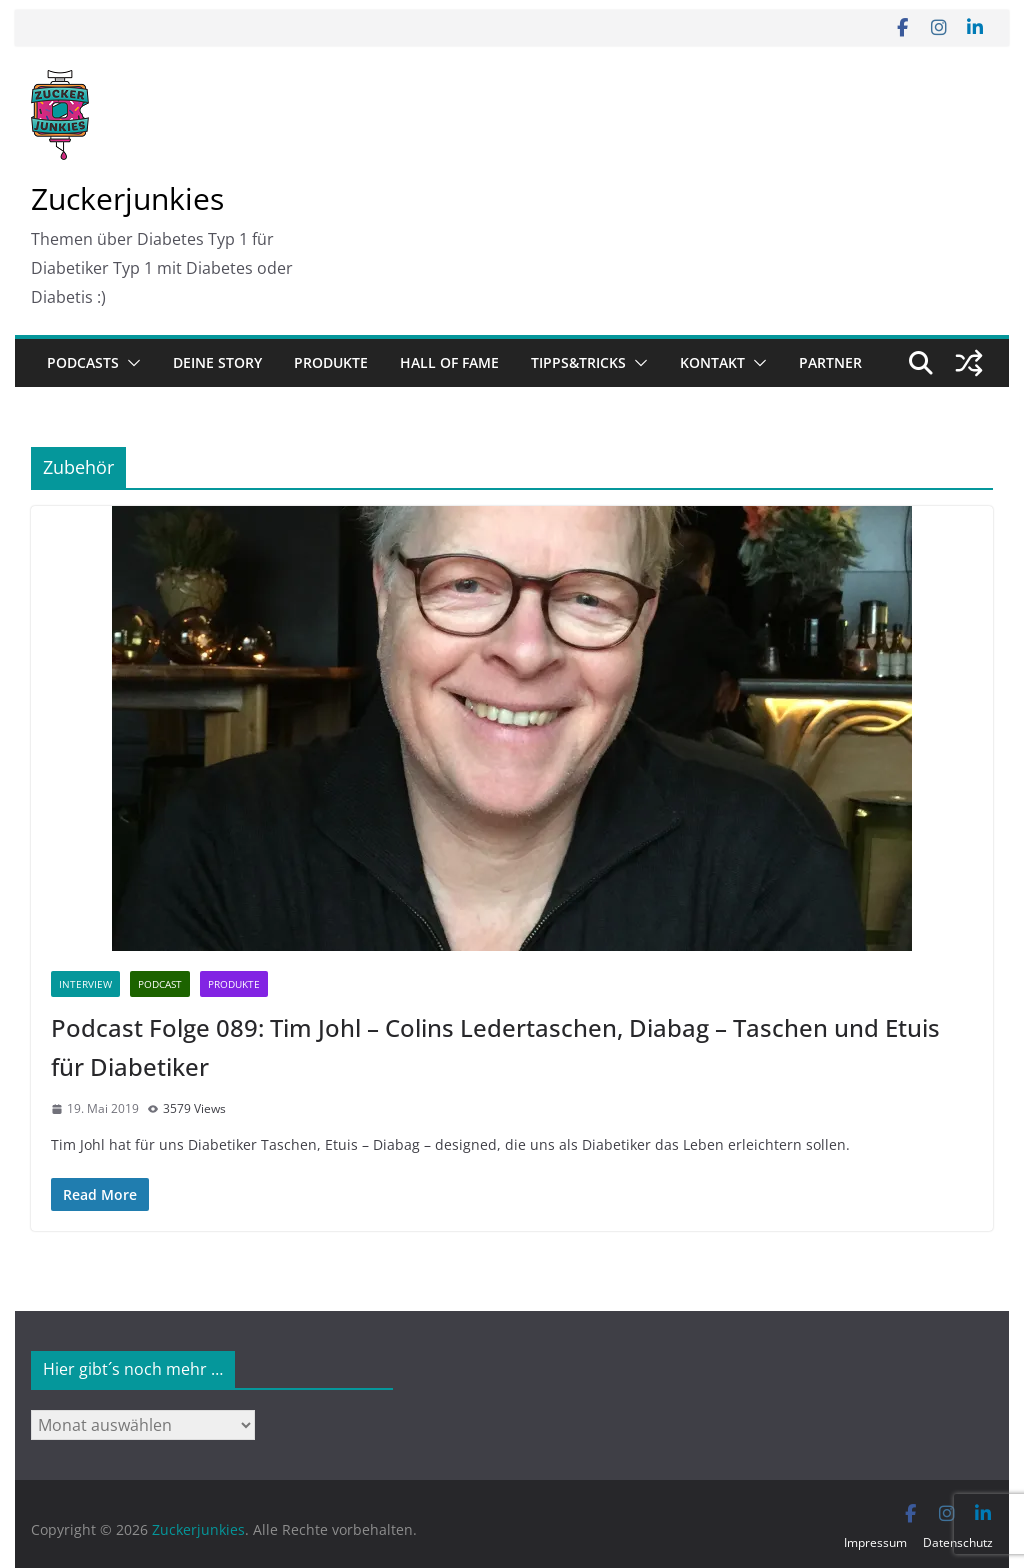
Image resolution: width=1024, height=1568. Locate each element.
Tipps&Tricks (578, 362)
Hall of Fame (449, 362)
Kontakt (712, 362)
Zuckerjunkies (127, 198)
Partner (830, 362)
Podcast (160, 984)
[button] (130, 363)
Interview (85, 984)
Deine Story (217, 362)
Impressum (875, 1542)
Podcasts (83, 362)
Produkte (331, 362)
